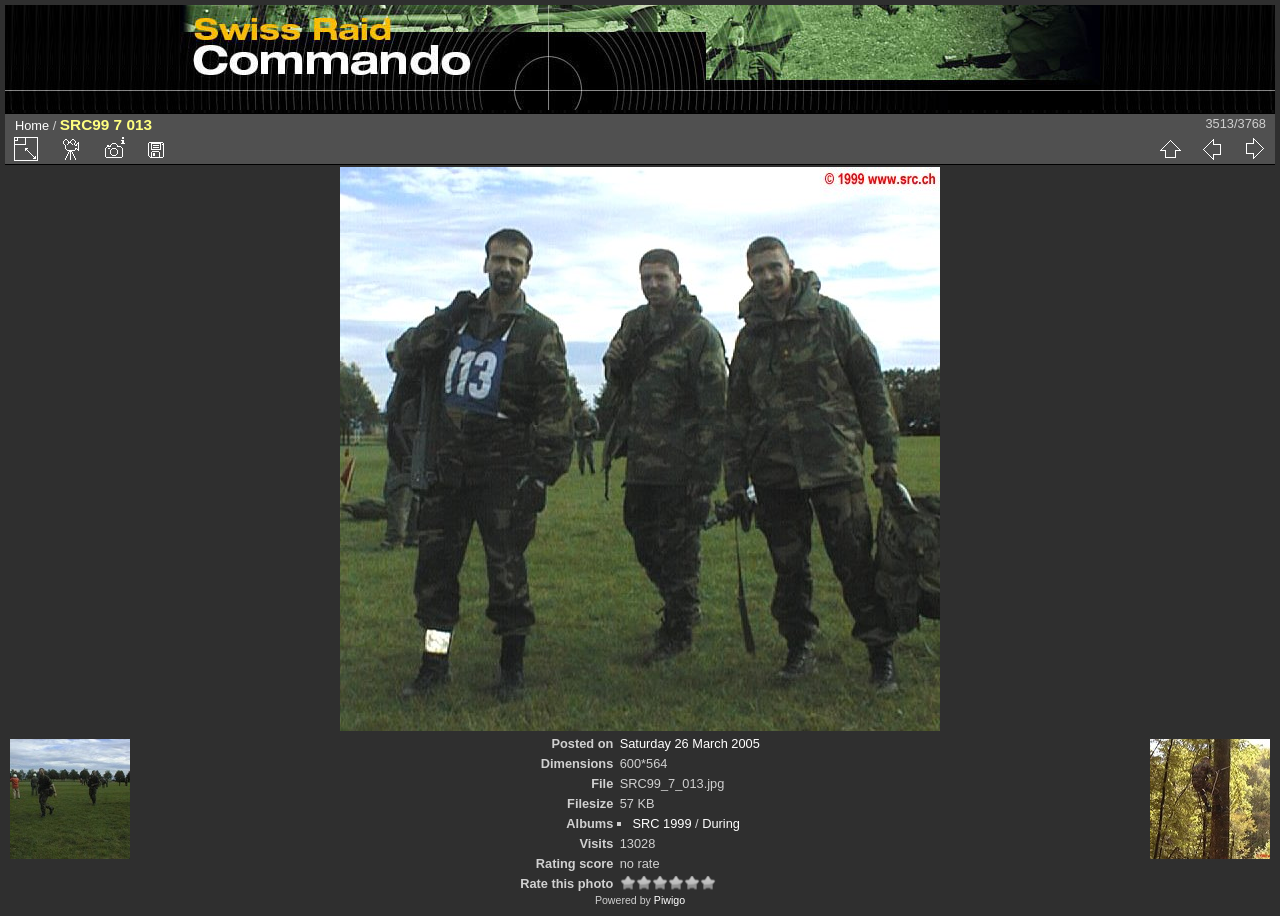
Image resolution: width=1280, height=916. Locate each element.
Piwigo (669, 900)
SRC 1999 (661, 823)
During (721, 823)
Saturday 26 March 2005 (690, 743)
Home (32, 125)
